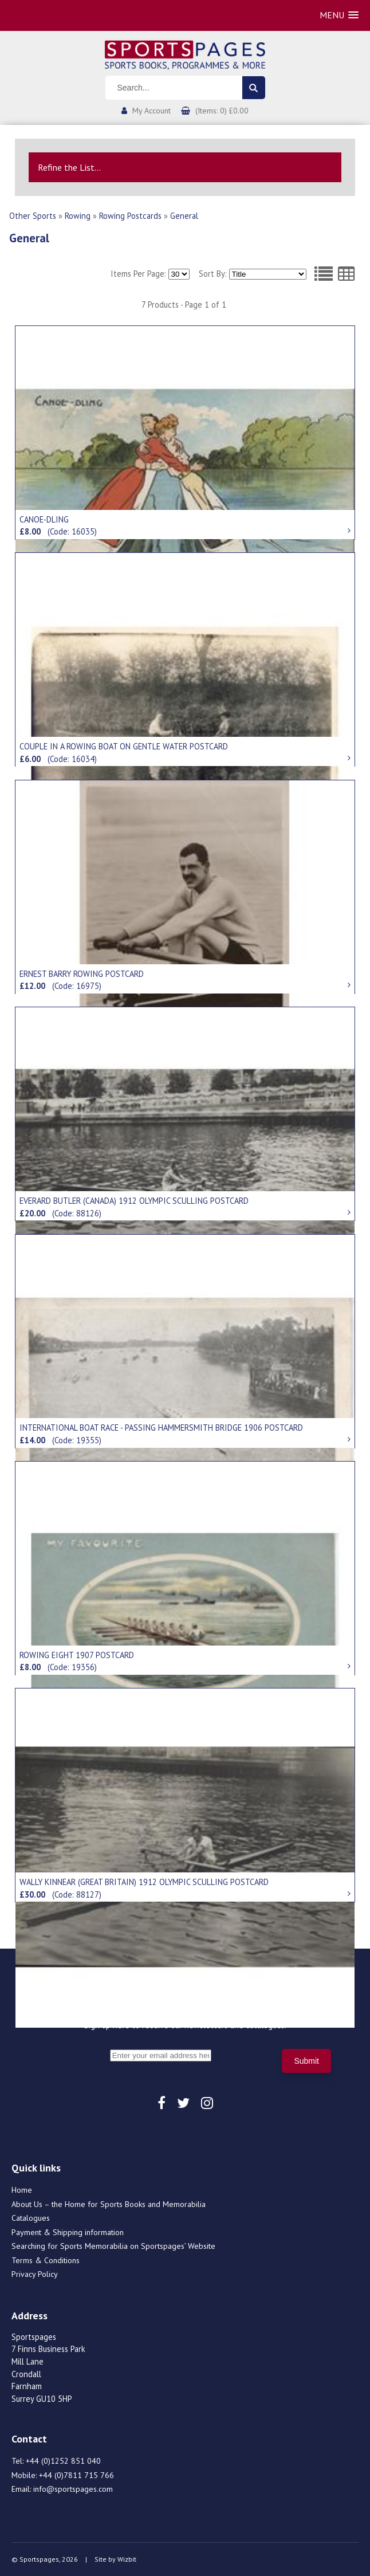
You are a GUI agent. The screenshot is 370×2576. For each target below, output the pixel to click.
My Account (151, 110)
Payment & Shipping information (67, 2232)
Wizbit (126, 2559)
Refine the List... (69, 167)
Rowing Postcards (130, 215)
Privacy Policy (34, 2274)
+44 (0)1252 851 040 (63, 2461)
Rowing (77, 215)
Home (21, 2190)
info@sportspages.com (73, 2489)
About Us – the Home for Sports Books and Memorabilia (108, 2204)
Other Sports (32, 215)
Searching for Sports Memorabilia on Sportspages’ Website (113, 2246)
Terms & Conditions (45, 2260)
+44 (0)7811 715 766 (76, 2475)
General (184, 215)
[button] (339, 15)
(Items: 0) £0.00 (222, 110)
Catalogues (30, 2218)
